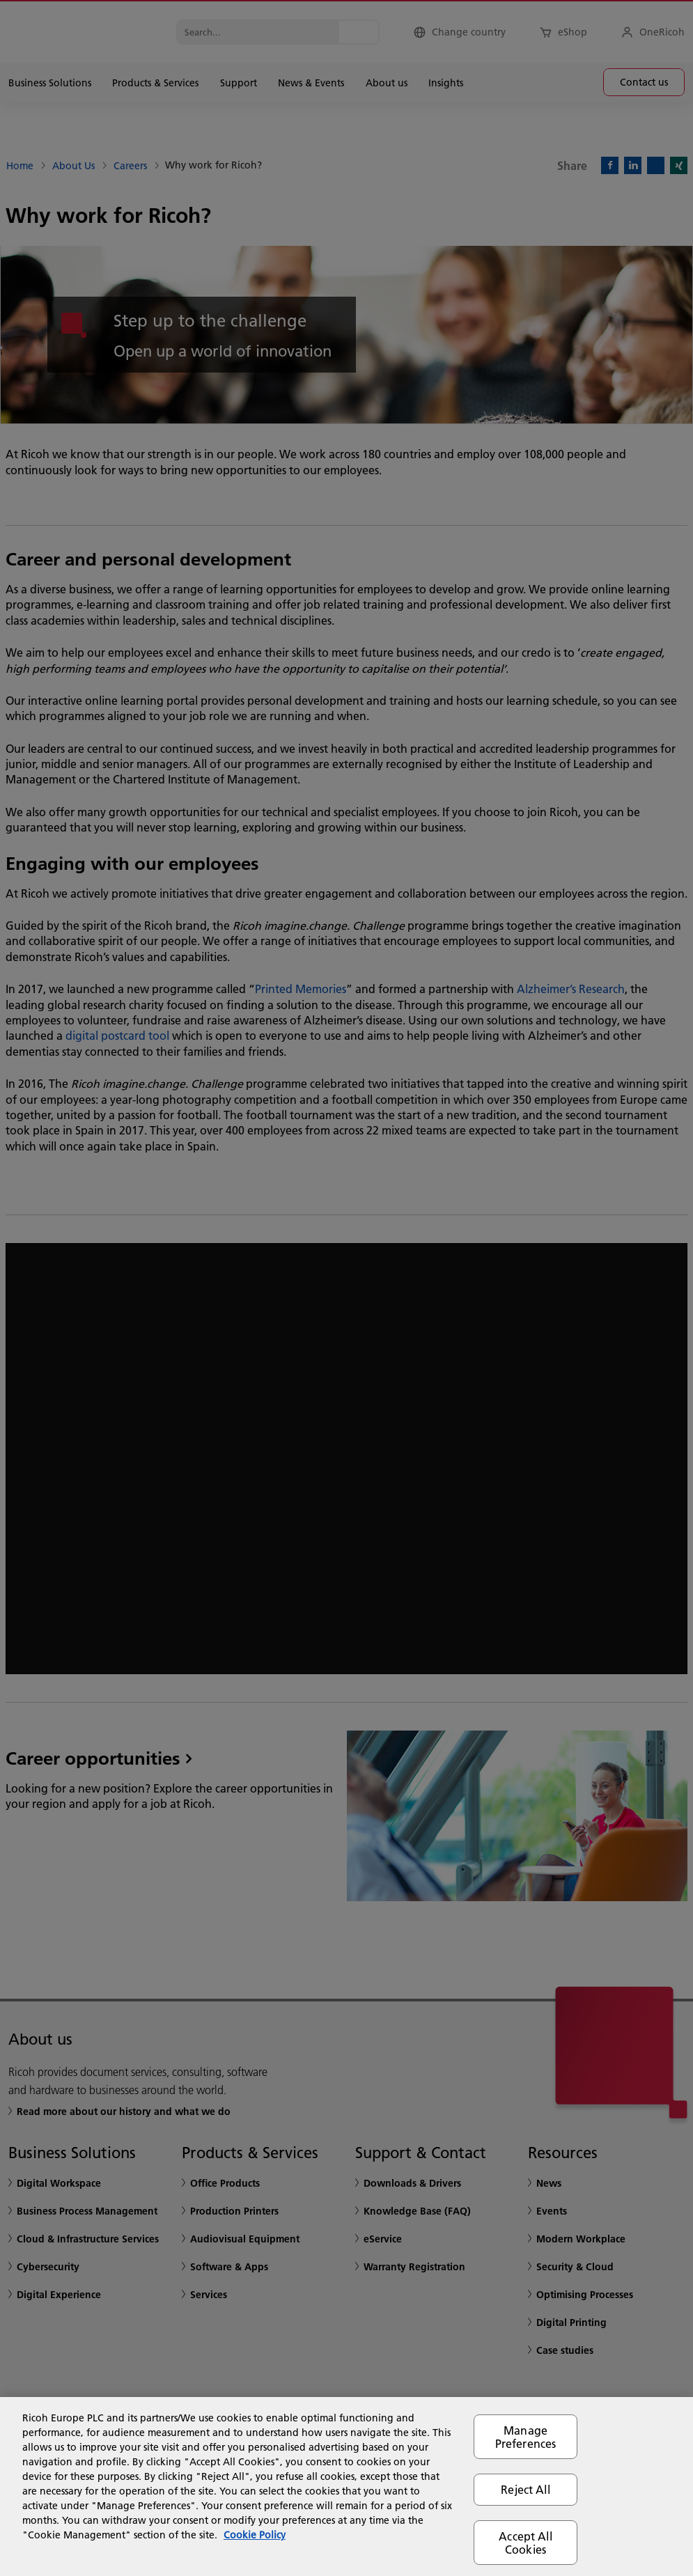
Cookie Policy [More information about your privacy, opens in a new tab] (255, 2535)
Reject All (525, 2489)
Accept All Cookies (525, 2543)
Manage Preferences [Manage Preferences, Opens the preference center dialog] (525, 2437)
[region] (346, 2486)
